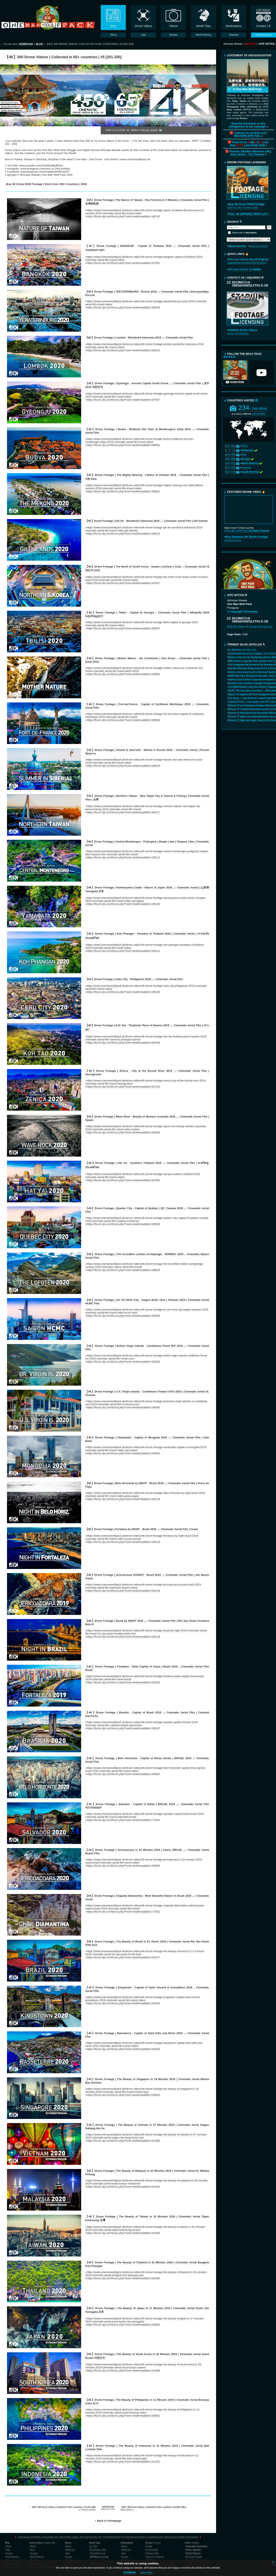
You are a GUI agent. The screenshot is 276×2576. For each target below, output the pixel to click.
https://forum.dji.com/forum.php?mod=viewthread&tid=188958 (123, 720)
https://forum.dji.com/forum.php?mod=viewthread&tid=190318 (123, 1682)
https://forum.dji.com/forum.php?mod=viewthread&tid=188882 (123, 445)
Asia (244, 454)
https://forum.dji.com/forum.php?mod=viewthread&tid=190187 (123, 1728)
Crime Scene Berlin (259, 246)
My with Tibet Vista (242, 650)
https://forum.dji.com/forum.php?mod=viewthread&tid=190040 (123, 1407)
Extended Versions (232, 540)
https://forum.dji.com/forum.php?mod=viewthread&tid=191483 (123, 2232)
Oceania (246, 467)
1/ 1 (230, 450)
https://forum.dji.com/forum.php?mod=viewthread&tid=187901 (123, 262)
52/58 (230, 446)
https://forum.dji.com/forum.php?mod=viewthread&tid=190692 (123, 1774)
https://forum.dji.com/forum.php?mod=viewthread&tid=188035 (123, 307)
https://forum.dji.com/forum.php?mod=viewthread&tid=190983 (123, 2324)
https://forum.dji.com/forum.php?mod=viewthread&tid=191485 (123, 2278)
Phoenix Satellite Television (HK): (250, 153)
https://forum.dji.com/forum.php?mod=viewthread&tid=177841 (123, 1819)
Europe (9, 2553)
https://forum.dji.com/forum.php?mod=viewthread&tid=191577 (123, 1957)
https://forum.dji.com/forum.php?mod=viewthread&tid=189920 (123, 1270)
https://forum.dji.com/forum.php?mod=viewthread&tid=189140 (123, 903)
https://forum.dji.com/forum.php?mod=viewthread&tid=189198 (123, 1042)
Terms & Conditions (155, 2557)
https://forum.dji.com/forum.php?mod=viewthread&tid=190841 (123, 2415)
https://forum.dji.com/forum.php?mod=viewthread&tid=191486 (123, 2370)
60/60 (230, 459)
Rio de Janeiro (150, 130)
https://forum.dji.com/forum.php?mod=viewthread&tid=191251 (123, 2461)
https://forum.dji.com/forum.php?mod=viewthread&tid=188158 (123, 991)
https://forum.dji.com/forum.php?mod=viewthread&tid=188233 (123, 350)
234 (252, 407)
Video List (49, 2543)
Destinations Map (98, 2550)
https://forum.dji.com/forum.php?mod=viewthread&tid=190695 (123, 1865)
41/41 (230, 463)
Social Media (152, 2550)
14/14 (230, 472)
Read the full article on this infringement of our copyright (247, 125)
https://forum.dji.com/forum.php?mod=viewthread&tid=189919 (123, 1224)
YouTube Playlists (194, 2557)
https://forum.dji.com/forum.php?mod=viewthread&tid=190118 (123, 1499)
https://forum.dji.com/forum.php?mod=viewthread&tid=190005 (123, 1315)
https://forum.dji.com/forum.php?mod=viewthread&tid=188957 (123, 628)
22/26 (230, 467)
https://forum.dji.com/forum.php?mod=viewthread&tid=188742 (123, 216)
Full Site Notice (237, 626)
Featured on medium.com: (250, 134)
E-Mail (149, 2546)
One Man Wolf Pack (247, 530)
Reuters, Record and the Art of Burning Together (252, 672)
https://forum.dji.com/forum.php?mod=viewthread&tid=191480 (123, 2140)
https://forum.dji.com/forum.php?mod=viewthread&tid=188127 (123, 812)
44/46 (230, 454)
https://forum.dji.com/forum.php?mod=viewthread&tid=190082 (123, 1453)
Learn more (146, 2572)
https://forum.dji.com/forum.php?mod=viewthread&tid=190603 (123, 2094)
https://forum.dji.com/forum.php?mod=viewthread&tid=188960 (123, 674)
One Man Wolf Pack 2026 (260, 627)
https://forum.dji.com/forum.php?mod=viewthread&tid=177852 (123, 1911)
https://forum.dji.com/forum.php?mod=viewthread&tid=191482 (123, 2186)
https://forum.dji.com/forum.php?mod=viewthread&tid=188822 (123, 491)
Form (157, 2543)
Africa (245, 446)
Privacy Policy (152, 2553)
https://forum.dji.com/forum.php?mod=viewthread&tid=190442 (123, 2003)
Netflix (195, 2543)
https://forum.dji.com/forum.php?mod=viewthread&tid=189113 (123, 857)
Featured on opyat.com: (249, 143)
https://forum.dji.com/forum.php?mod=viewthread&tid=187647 (123, 399)
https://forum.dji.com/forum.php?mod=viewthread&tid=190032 (123, 1361)
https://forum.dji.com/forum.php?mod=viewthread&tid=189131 (123, 950)
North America (12, 2557)
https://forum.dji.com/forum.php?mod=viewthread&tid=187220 (123, 1086)
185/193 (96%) (258, 414)
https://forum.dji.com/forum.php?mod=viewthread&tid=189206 (123, 1132)
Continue (129, 2572)
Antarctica (70, 2550)
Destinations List (97, 2553)
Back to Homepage (108, 2520)
